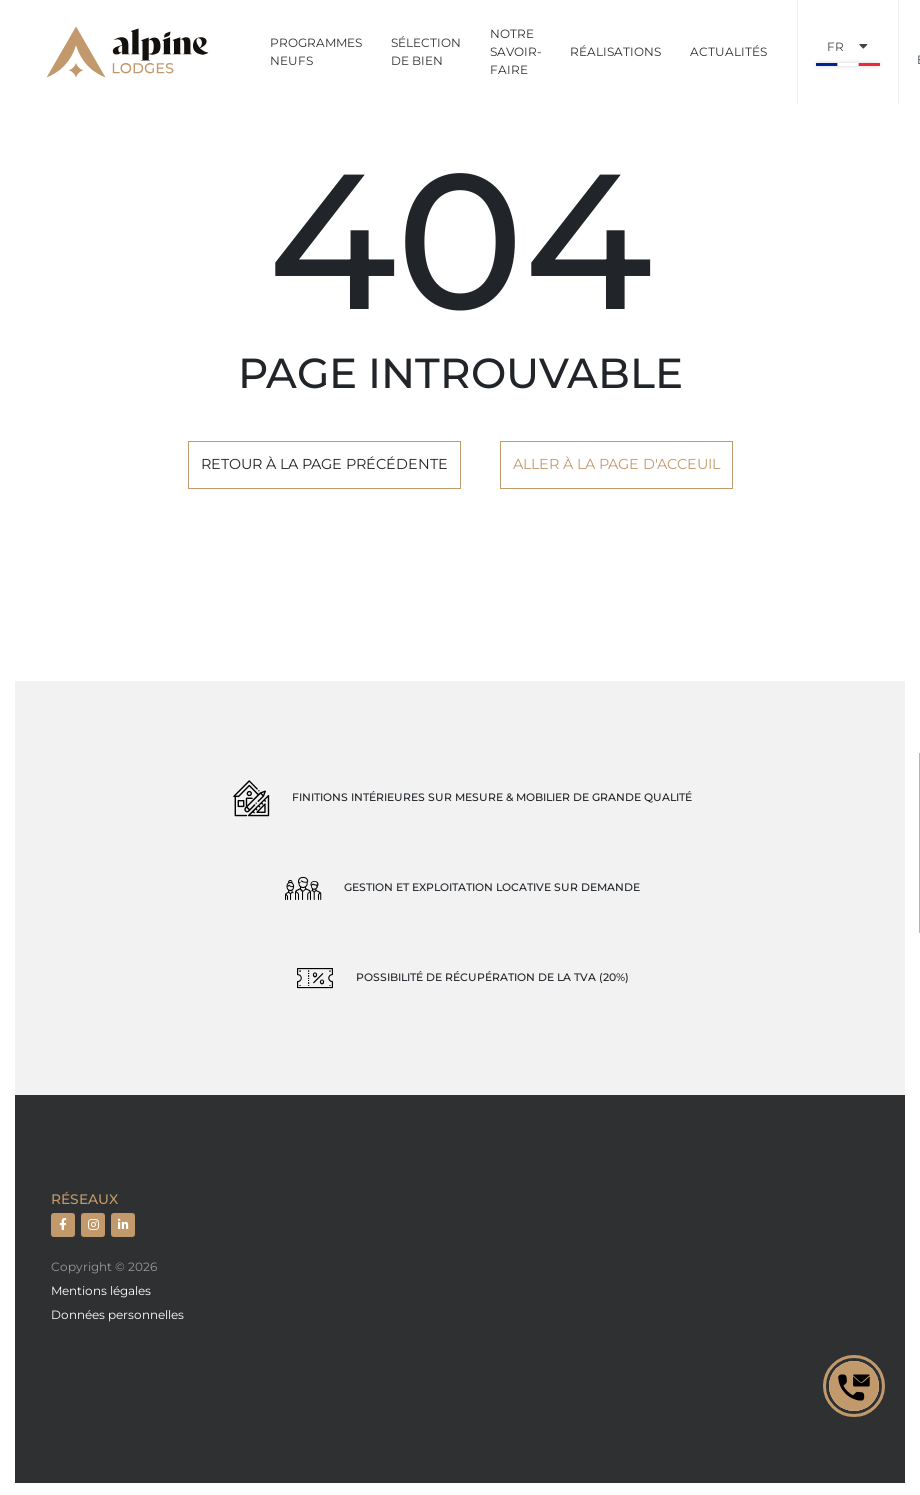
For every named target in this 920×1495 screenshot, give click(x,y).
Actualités (728, 51)
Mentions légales (101, 1290)
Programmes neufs (316, 51)
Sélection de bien (426, 51)
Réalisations (615, 51)
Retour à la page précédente (324, 464)
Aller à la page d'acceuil (616, 464)
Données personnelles (117, 1314)
